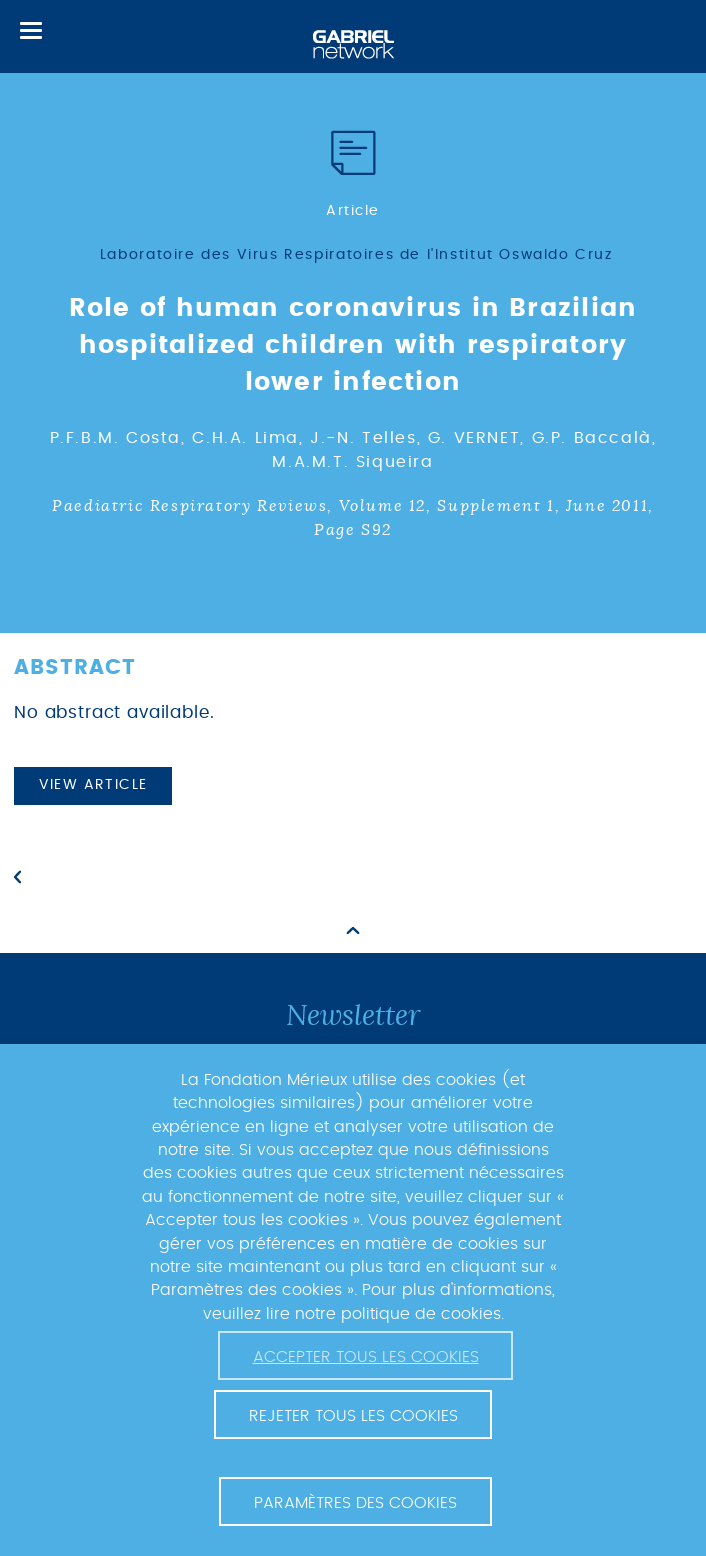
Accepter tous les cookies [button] (366, 1357)
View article (93, 785)
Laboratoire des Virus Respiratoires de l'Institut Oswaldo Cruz (356, 254)
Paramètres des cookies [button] (355, 1503)
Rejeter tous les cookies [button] (353, 1416)
